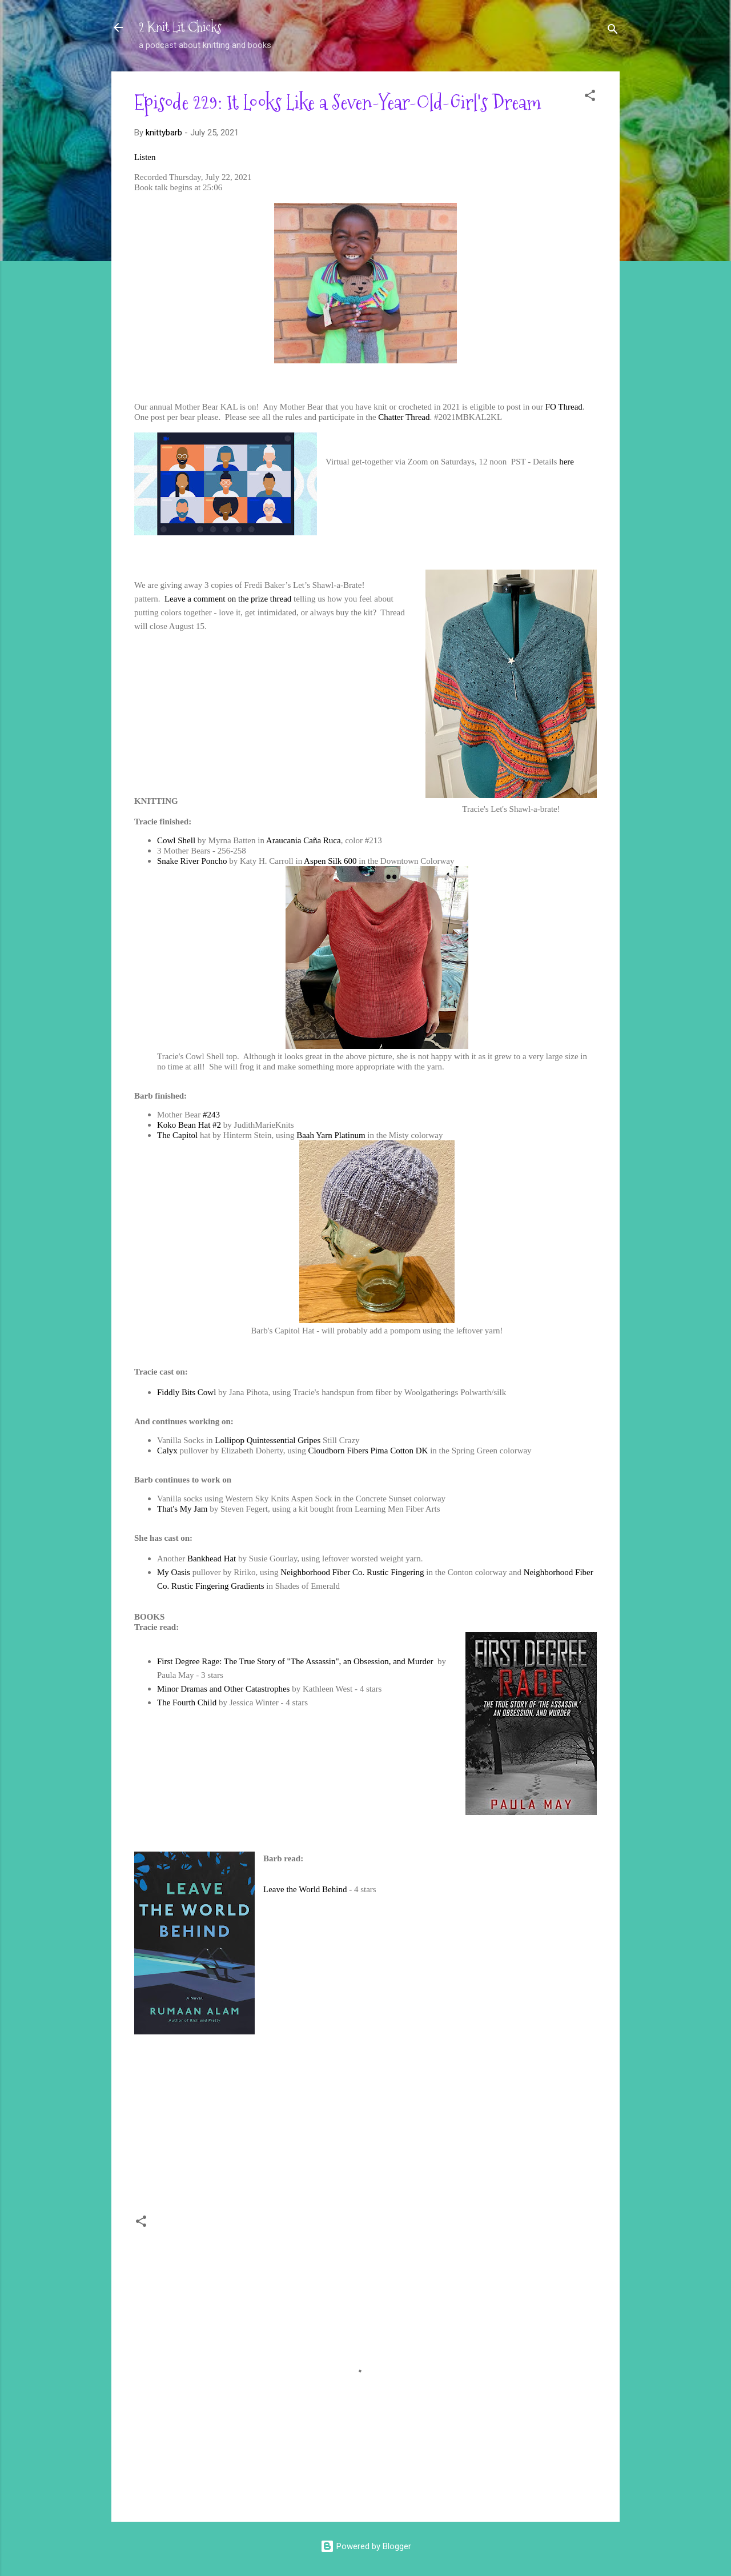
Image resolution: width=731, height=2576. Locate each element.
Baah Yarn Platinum (330, 1135)
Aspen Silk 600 (330, 861)
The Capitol (178, 1135)
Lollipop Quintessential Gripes (267, 1440)
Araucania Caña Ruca (303, 840)
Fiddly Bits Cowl (186, 1392)
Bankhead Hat (211, 1558)
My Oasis (173, 1572)
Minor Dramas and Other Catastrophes (223, 1688)
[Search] (613, 31)
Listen (145, 157)
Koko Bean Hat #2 (189, 1124)
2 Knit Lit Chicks (180, 27)
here (566, 461)
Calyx (167, 1450)
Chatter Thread (403, 417)
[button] (590, 97)
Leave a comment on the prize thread (227, 598)
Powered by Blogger (365, 2546)
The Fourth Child (186, 1702)
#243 (211, 1114)
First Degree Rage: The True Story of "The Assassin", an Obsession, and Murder (296, 1661)
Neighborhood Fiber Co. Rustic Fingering (352, 1572)
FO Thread (564, 406)
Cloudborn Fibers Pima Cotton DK (368, 1450)
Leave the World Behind (305, 1889)
